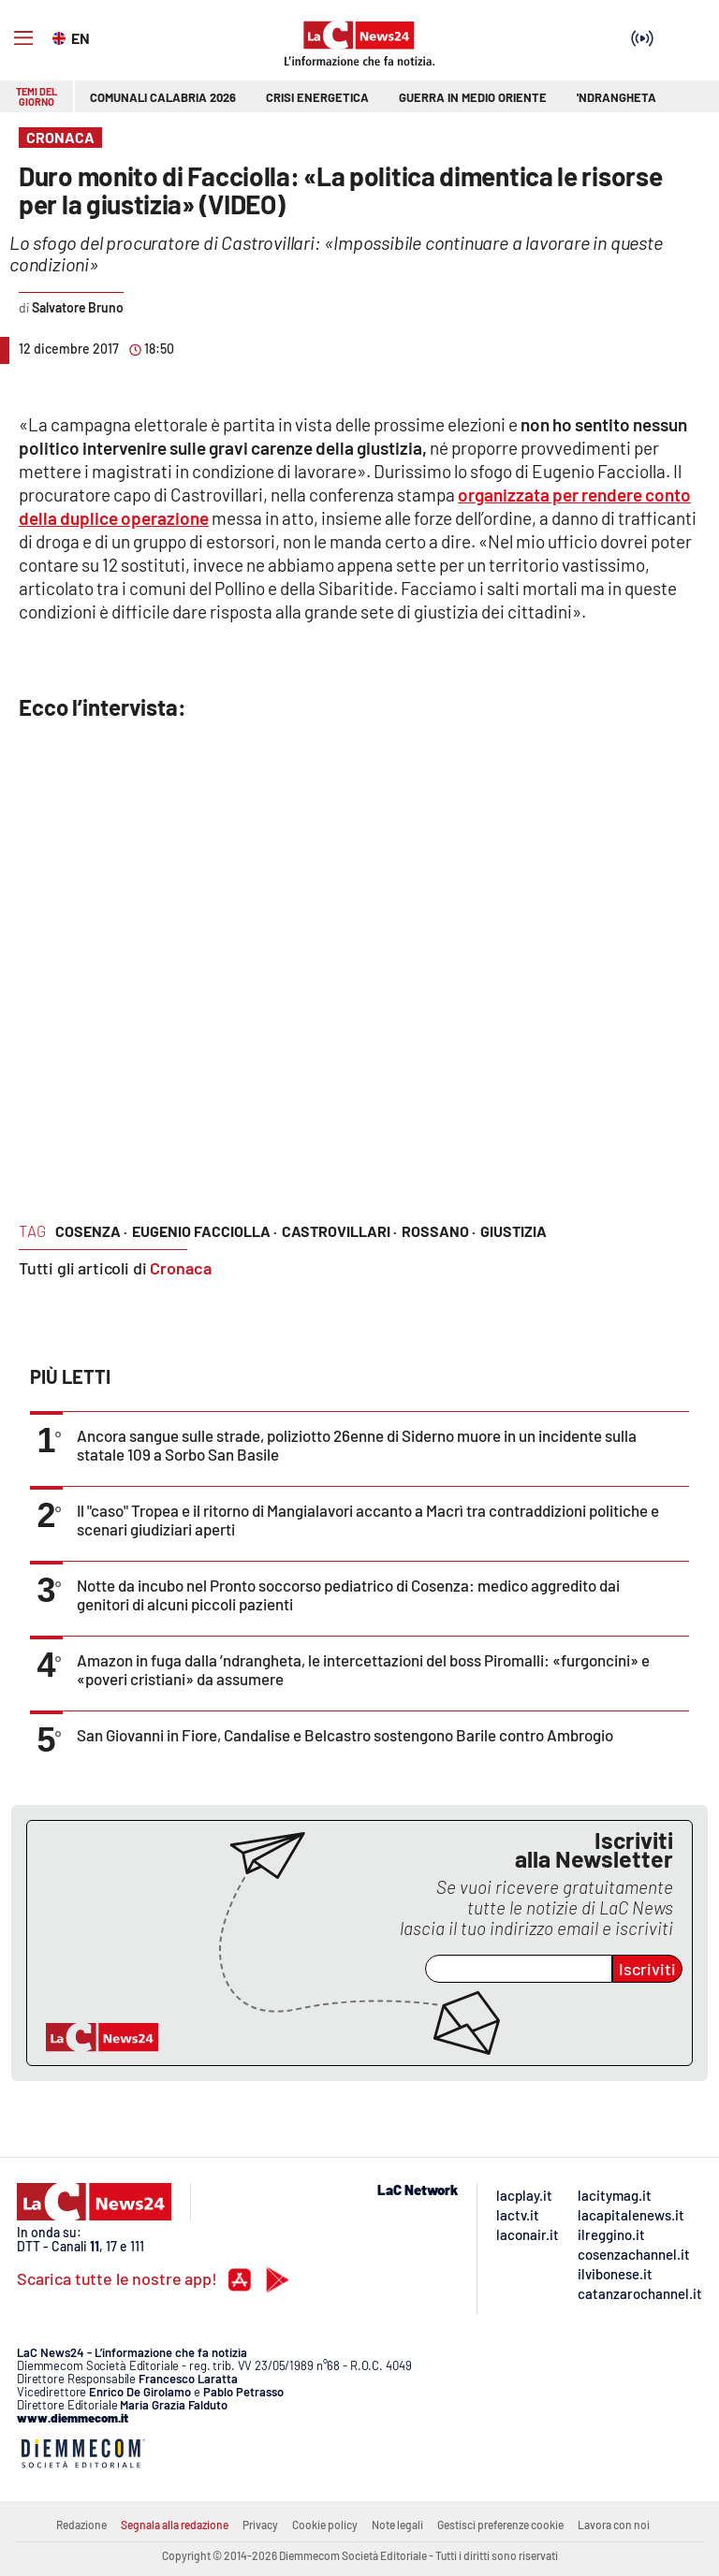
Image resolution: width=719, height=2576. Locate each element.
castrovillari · (339, 1231)
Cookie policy (325, 2524)
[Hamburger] (23, 38)
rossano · (439, 1231)
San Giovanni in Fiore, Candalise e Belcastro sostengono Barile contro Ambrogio (345, 1734)
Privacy (260, 2524)
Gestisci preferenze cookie (500, 2524)
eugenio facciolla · (204, 1231)
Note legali (397, 2524)
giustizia (513, 1231)
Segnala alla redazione (174, 2524)
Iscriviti (647, 1968)
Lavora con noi (614, 2524)
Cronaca (181, 1268)
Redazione (81, 2524)
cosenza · (91, 1231)
